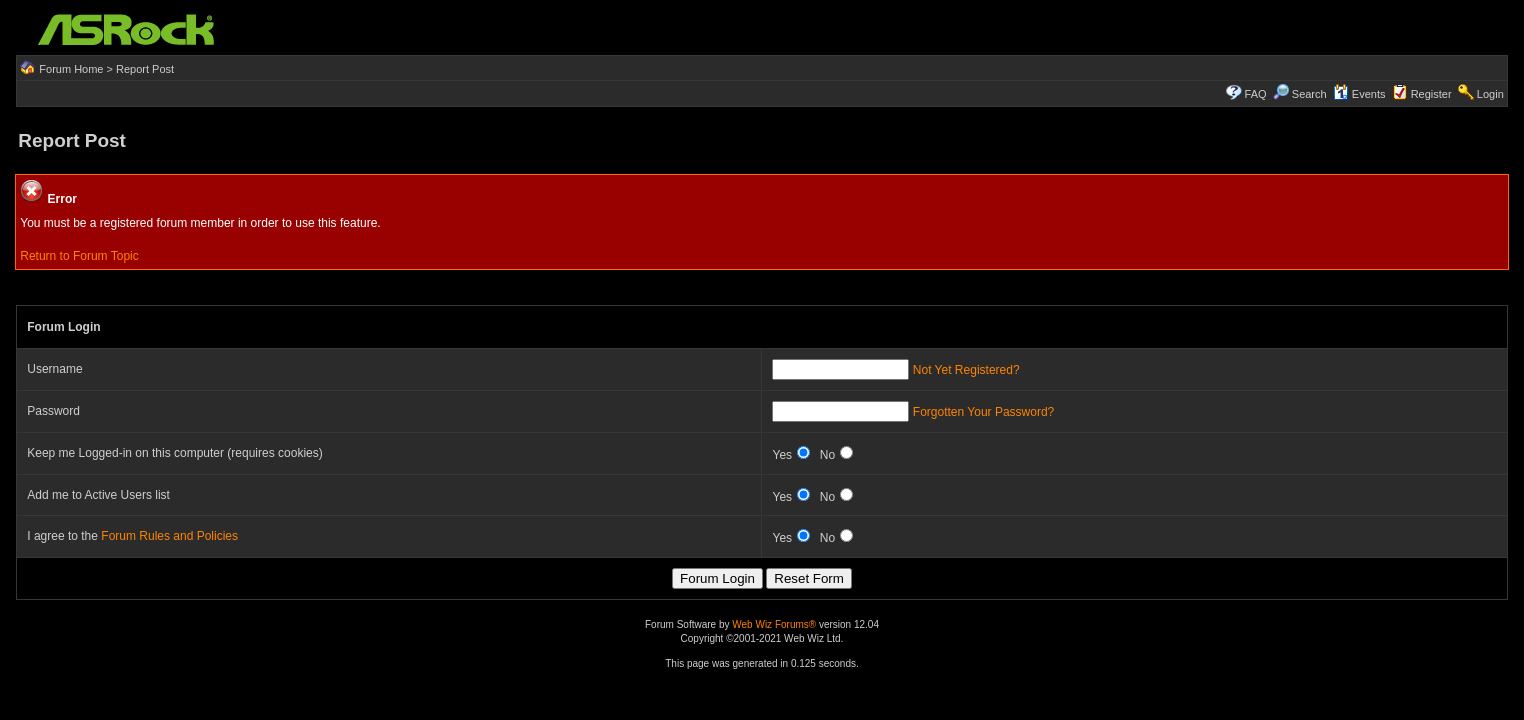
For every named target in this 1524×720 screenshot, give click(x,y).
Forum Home (71, 69)
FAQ (1256, 94)
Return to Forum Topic (79, 256)
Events (1359, 94)
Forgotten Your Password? (983, 412)
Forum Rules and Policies (169, 536)
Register (1431, 94)
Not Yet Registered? (966, 370)
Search (1309, 94)
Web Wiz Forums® (774, 624)
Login (1490, 94)
